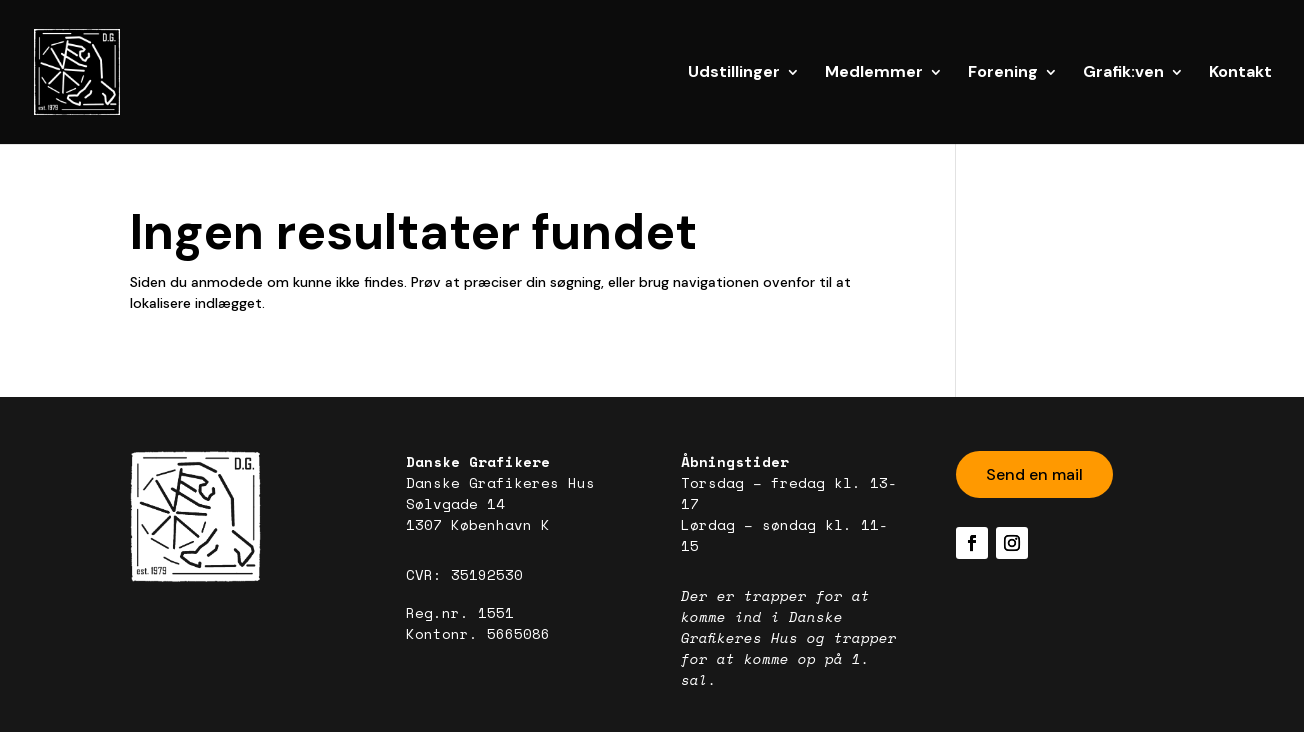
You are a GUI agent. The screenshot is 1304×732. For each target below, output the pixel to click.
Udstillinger (734, 73)
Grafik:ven (1123, 73)
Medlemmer (874, 73)
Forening (1003, 73)
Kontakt (1240, 73)
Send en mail (1034, 474)
